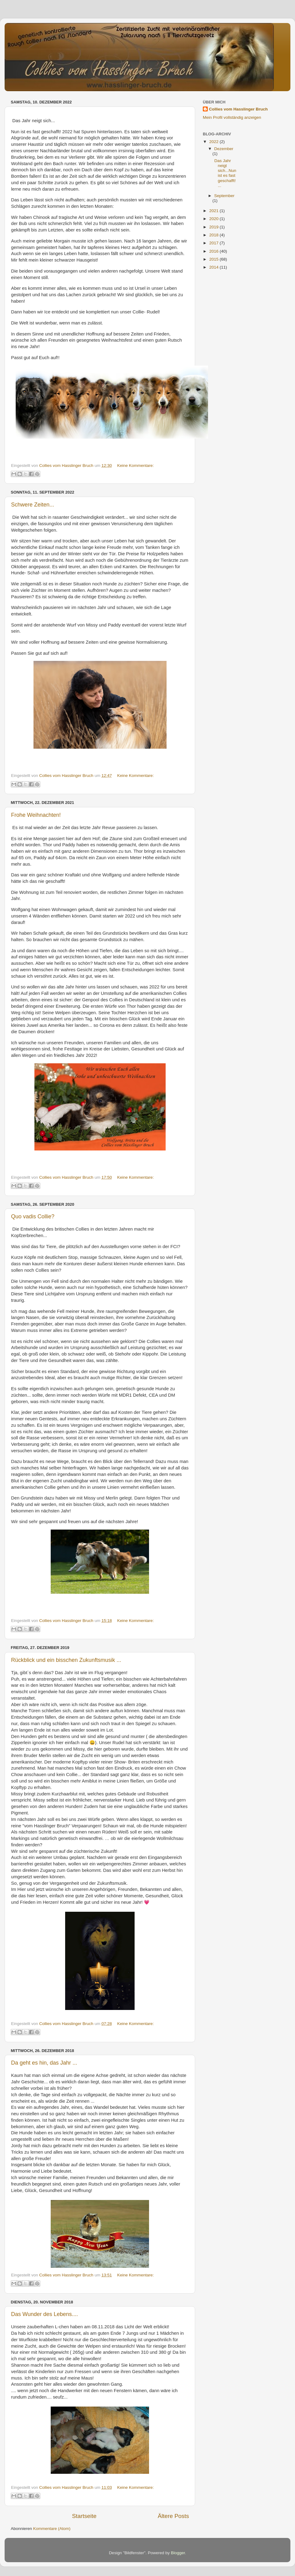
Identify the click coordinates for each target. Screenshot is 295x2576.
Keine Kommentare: (135, 465)
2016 (214, 251)
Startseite (84, 2516)
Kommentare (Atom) (52, 2528)
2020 (214, 218)
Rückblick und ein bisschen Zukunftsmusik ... (66, 1660)
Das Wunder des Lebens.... (44, 2314)
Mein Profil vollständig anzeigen (232, 117)
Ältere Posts (173, 2516)
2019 (214, 227)
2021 (214, 210)
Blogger (178, 2553)
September (224, 195)
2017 (214, 243)
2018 (214, 235)
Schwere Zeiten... (32, 505)
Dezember (223, 148)
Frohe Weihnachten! (36, 815)
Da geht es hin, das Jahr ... (44, 2063)
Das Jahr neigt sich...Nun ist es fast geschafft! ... (224, 173)
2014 (214, 267)
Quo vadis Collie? (32, 1216)
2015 (214, 259)
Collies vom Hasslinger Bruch (238, 109)
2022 (214, 141)
